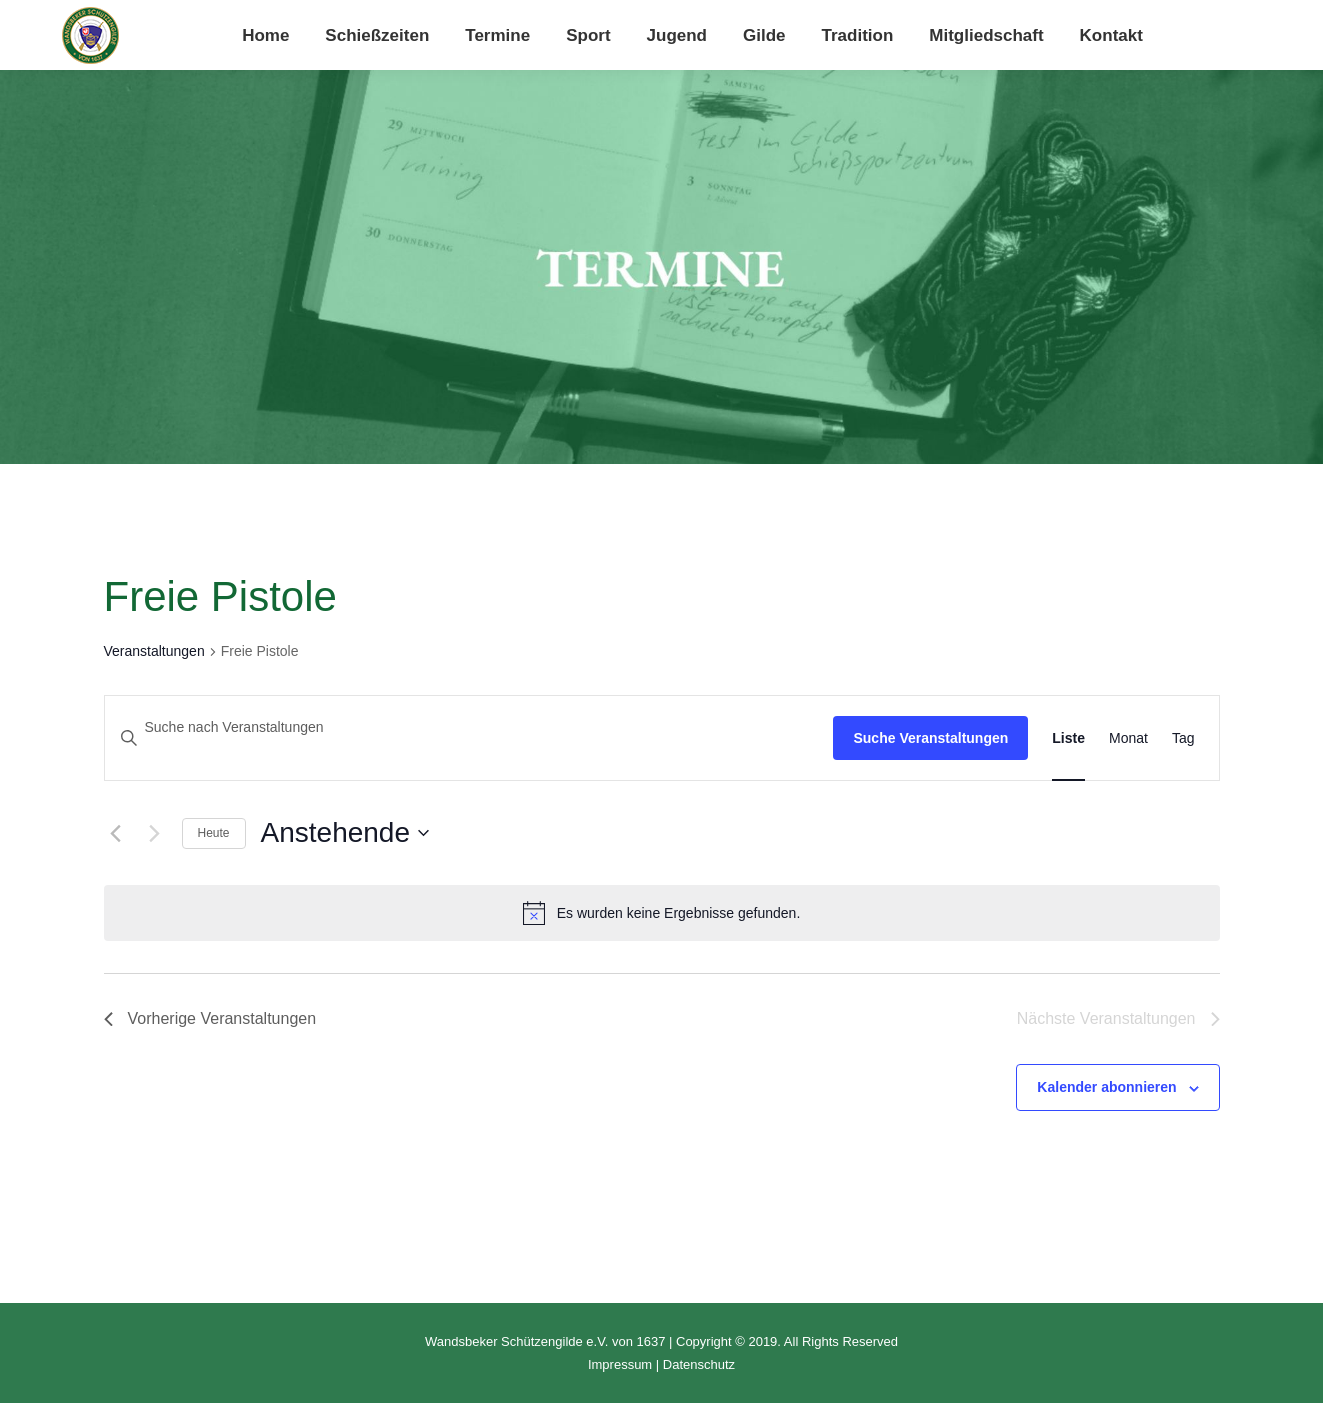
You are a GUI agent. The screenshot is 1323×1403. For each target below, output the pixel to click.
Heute (214, 833)
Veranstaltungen (154, 651)
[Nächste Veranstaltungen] (155, 833)
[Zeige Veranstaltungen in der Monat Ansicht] (1128, 738)
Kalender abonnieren (1106, 1087)
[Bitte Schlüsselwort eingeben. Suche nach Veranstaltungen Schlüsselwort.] (469, 727)
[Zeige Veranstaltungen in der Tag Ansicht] (1183, 738)
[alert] (662, 913)
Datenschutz (699, 1364)
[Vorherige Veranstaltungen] (116, 833)
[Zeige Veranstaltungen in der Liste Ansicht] (1068, 738)
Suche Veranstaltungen (930, 738)
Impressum (620, 1364)
